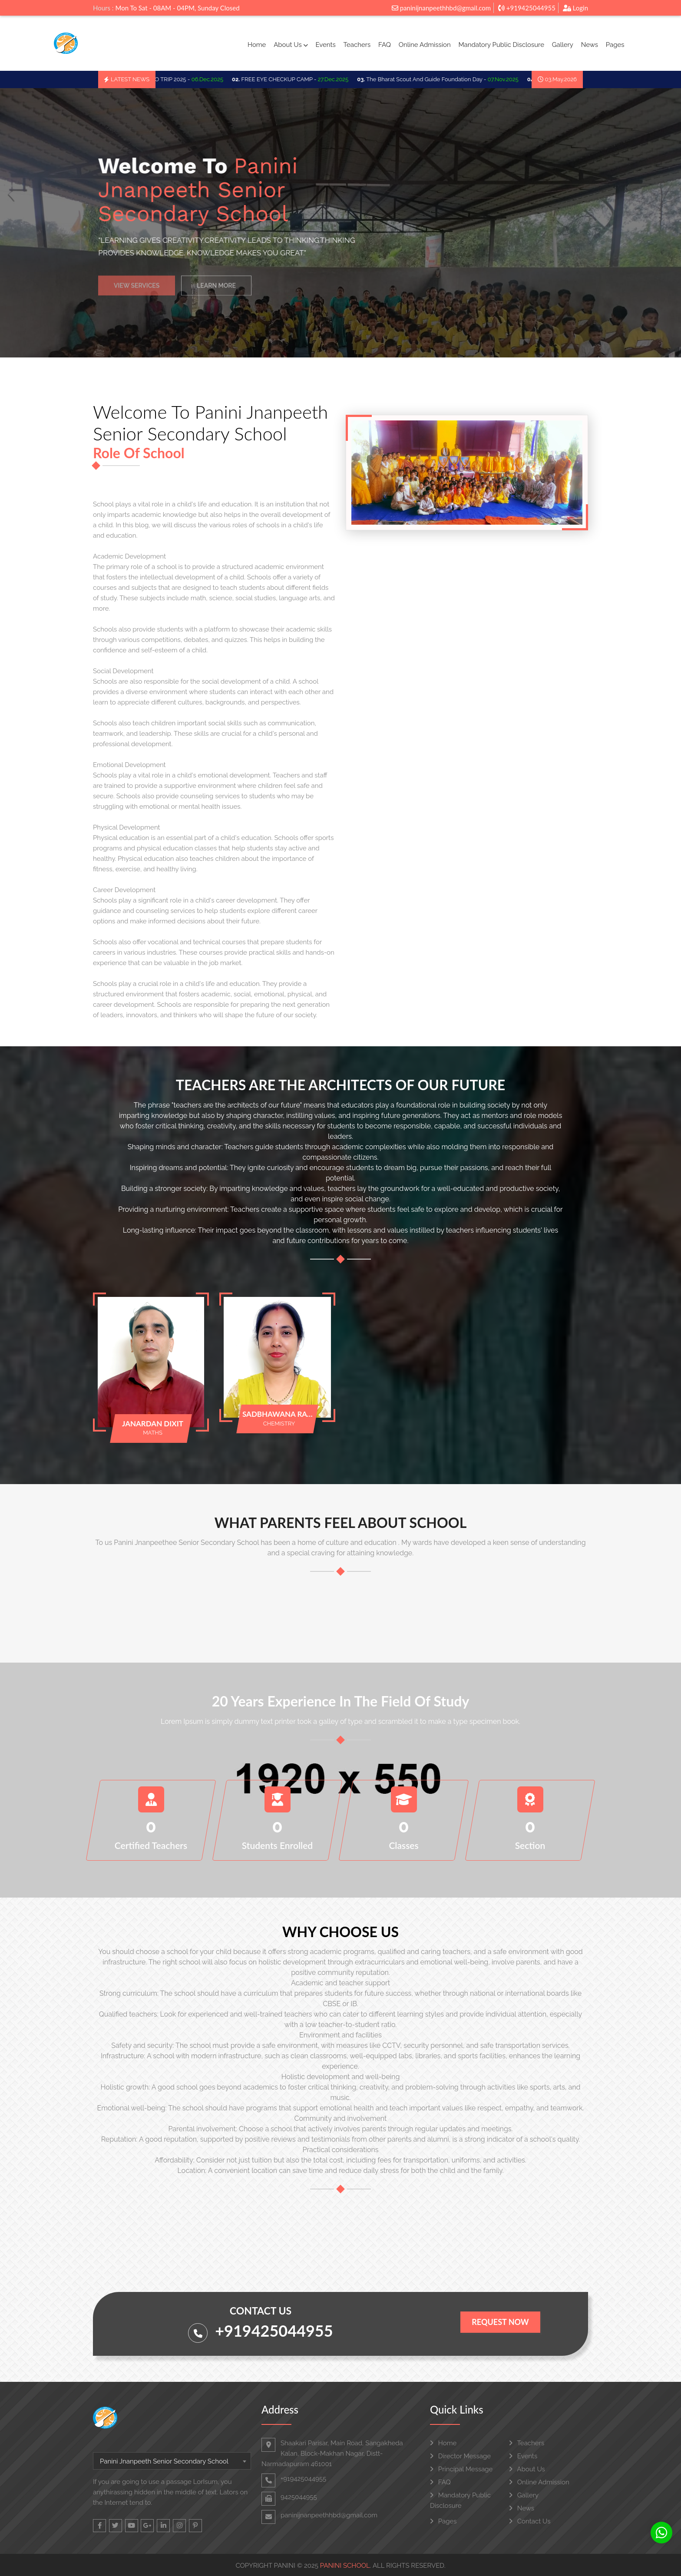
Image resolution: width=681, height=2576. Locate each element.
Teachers (357, 45)
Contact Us (529, 2521)
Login (575, 8)
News (589, 45)
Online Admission (425, 45)
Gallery (562, 45)
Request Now (500, 2322)
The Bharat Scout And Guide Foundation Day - (445, 79)
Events (325, 45)
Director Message (460, 2456)
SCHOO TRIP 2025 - (184, 79)
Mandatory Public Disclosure (501, 45)
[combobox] (172, 2461)
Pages (615, 45)
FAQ (384, 45)
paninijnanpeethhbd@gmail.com (441, 8)
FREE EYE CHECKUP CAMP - (298, 79)
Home (257, 45)
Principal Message (461, 2469)
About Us (290, 45)
